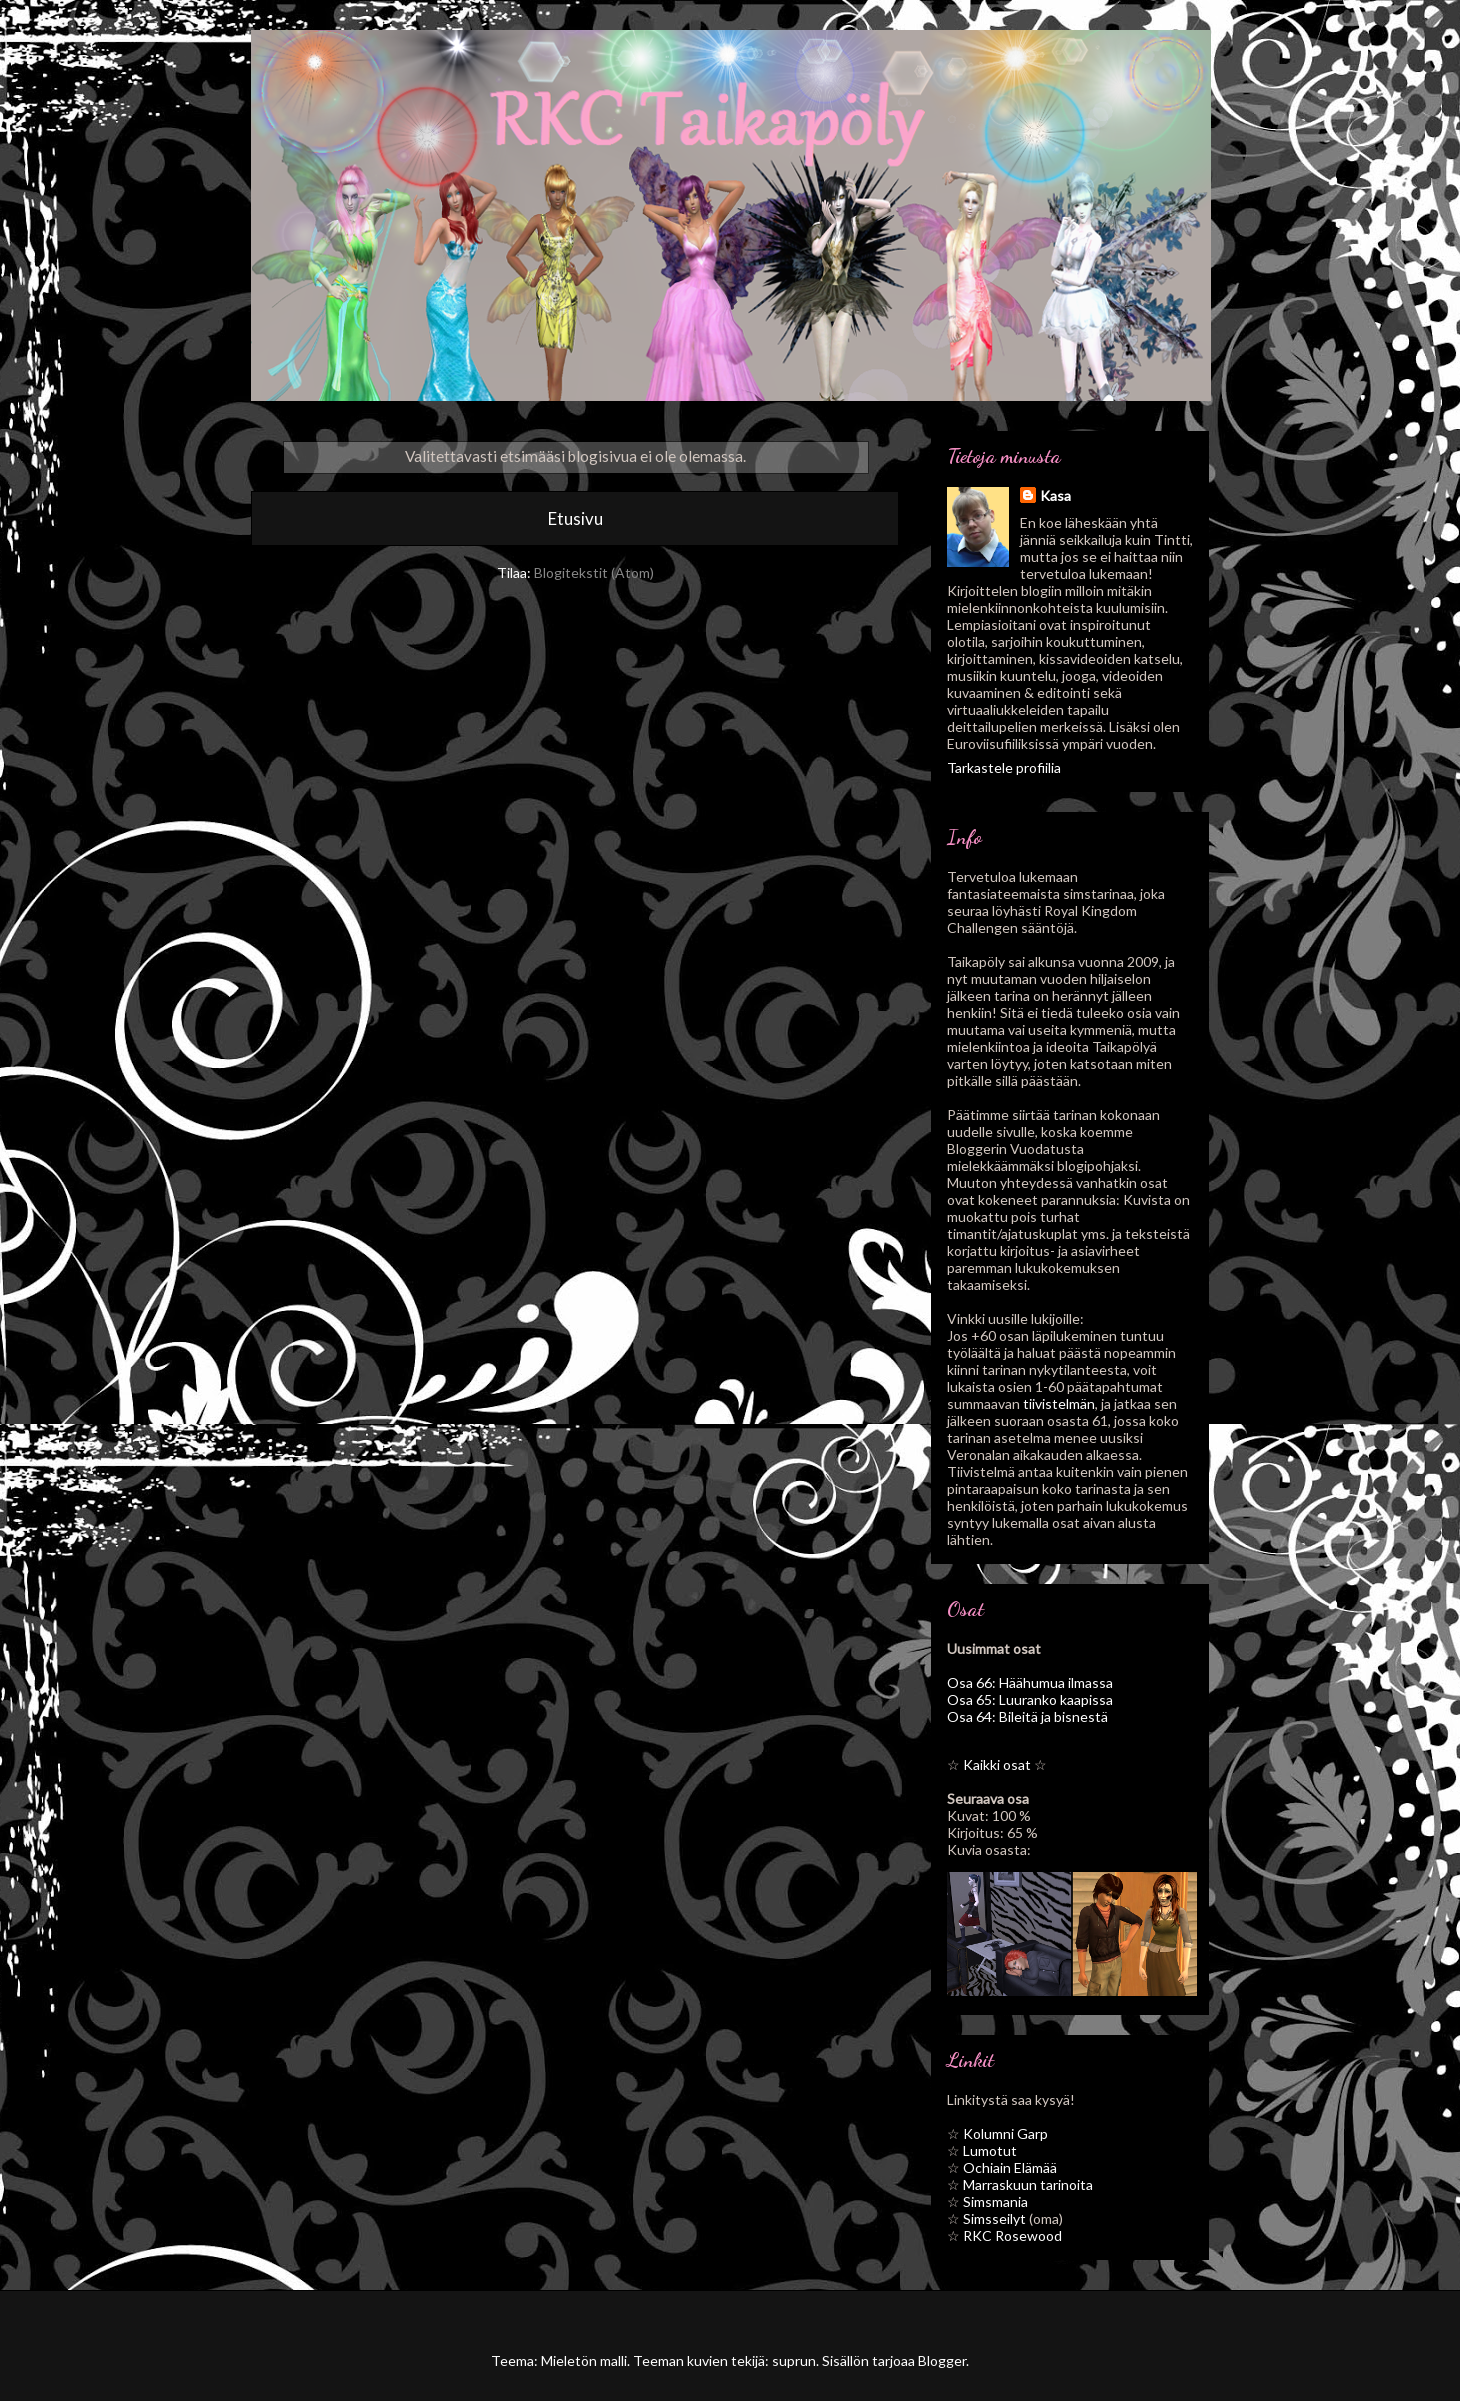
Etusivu (575, 518)
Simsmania (995, 2201)
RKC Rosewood (1012, 2235)
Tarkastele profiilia (1004, 767)
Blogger (942, 2360)
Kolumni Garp (1005, 2133)
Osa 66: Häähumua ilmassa (1030, 1682)
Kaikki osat (997, 1764)
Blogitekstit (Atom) (594, 572)
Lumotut (990, 2150)
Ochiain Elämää (1010, 2167)
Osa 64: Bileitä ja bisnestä (1027, 1716)
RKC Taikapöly (390, 74)
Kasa (1055, 495)
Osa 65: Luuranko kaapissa (1030, 1699)
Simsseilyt (994, 2218)
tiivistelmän (1059, 1403)
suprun (794, 2360)
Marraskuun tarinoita (1028, 2184)
